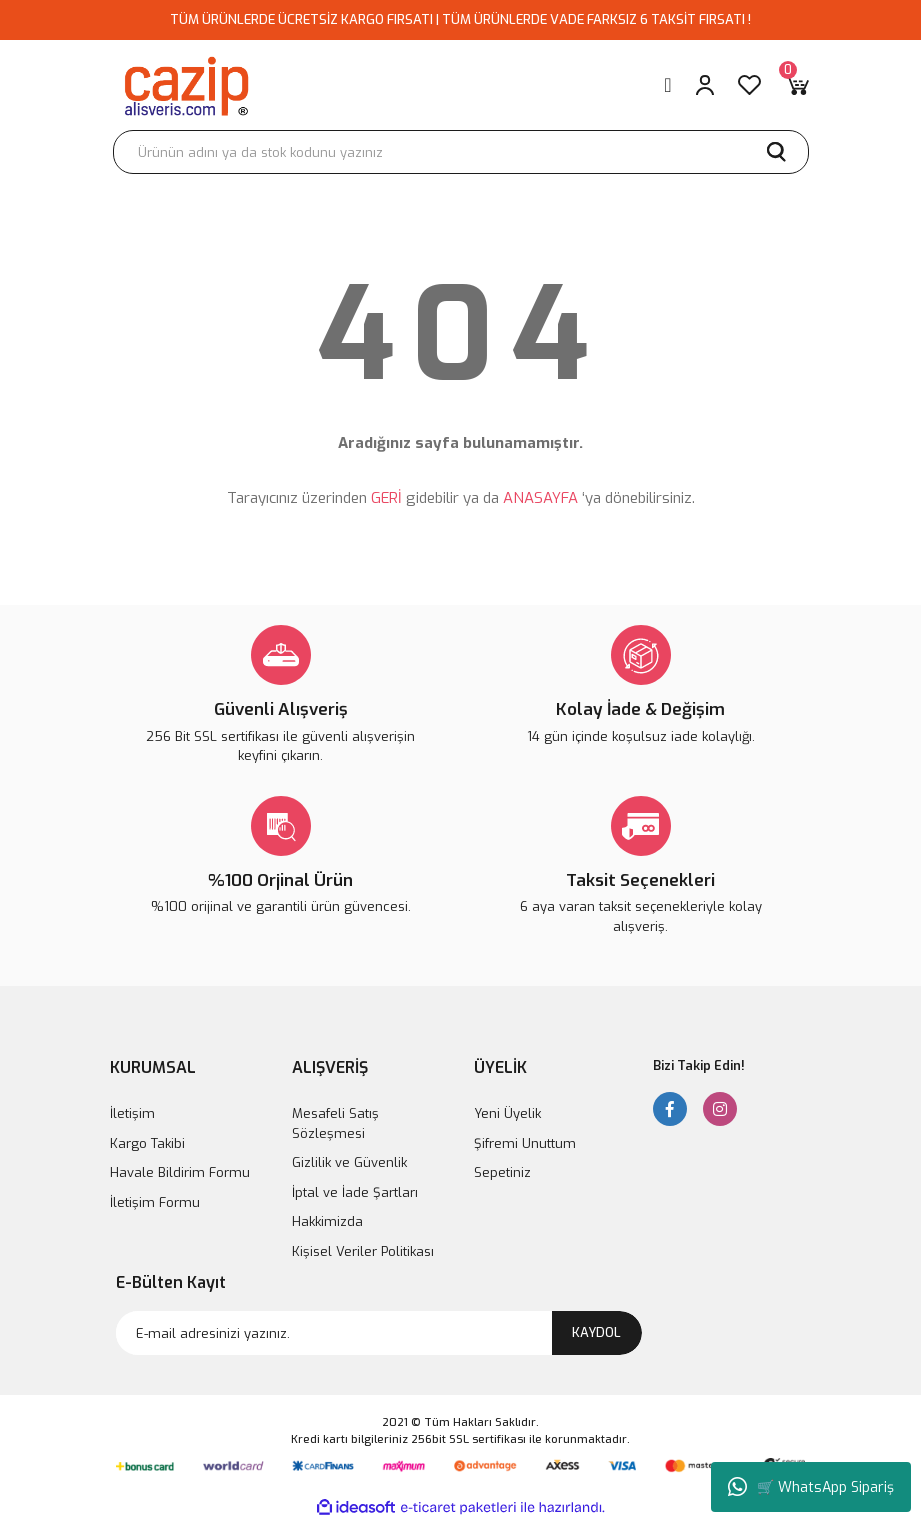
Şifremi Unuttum (525, 1143)
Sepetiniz (502, 1172)
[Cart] (797, 85)
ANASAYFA (540, 498)
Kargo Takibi (147, 1143)
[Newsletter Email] (379, 1333)
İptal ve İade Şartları (355, 1192)
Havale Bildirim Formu (180, 1172)
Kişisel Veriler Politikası (363, 1251)
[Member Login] (705, 85)
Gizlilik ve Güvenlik (349, 1162)
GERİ (386, 498)
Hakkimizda (327, 1221)
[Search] (461, 152)
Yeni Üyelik (507, 1113)
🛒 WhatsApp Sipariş (811, 1487)
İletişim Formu (155, 1202)
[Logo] (185, 85)
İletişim (132, 1113)
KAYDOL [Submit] (596, 1332)
